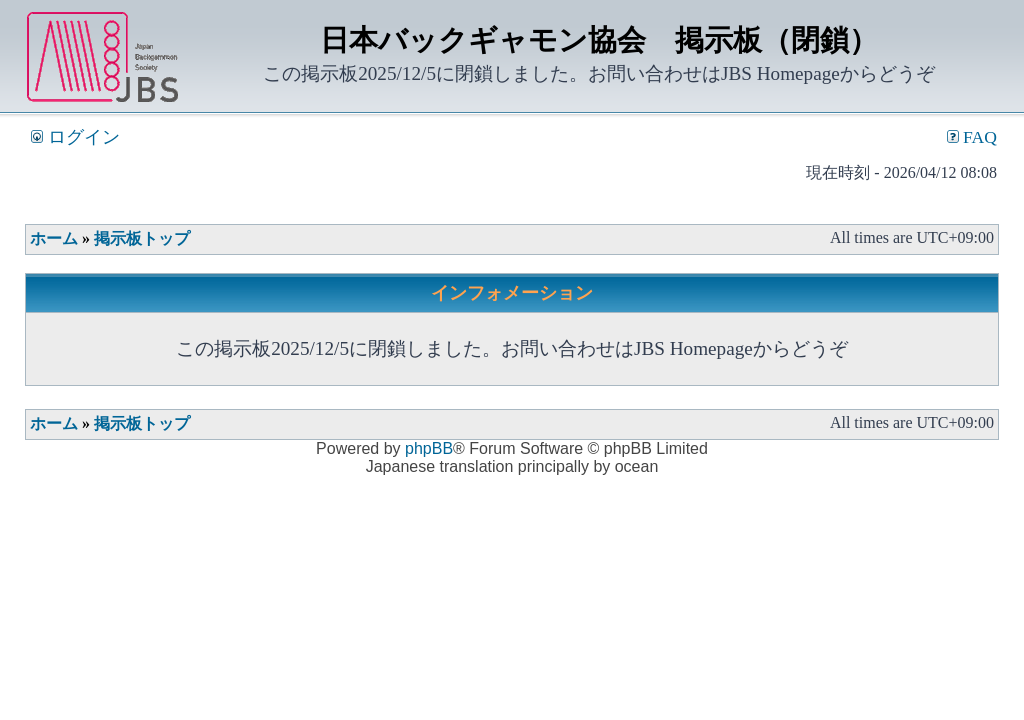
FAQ (972, 137)
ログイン (75, 137)
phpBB (429, 448)
